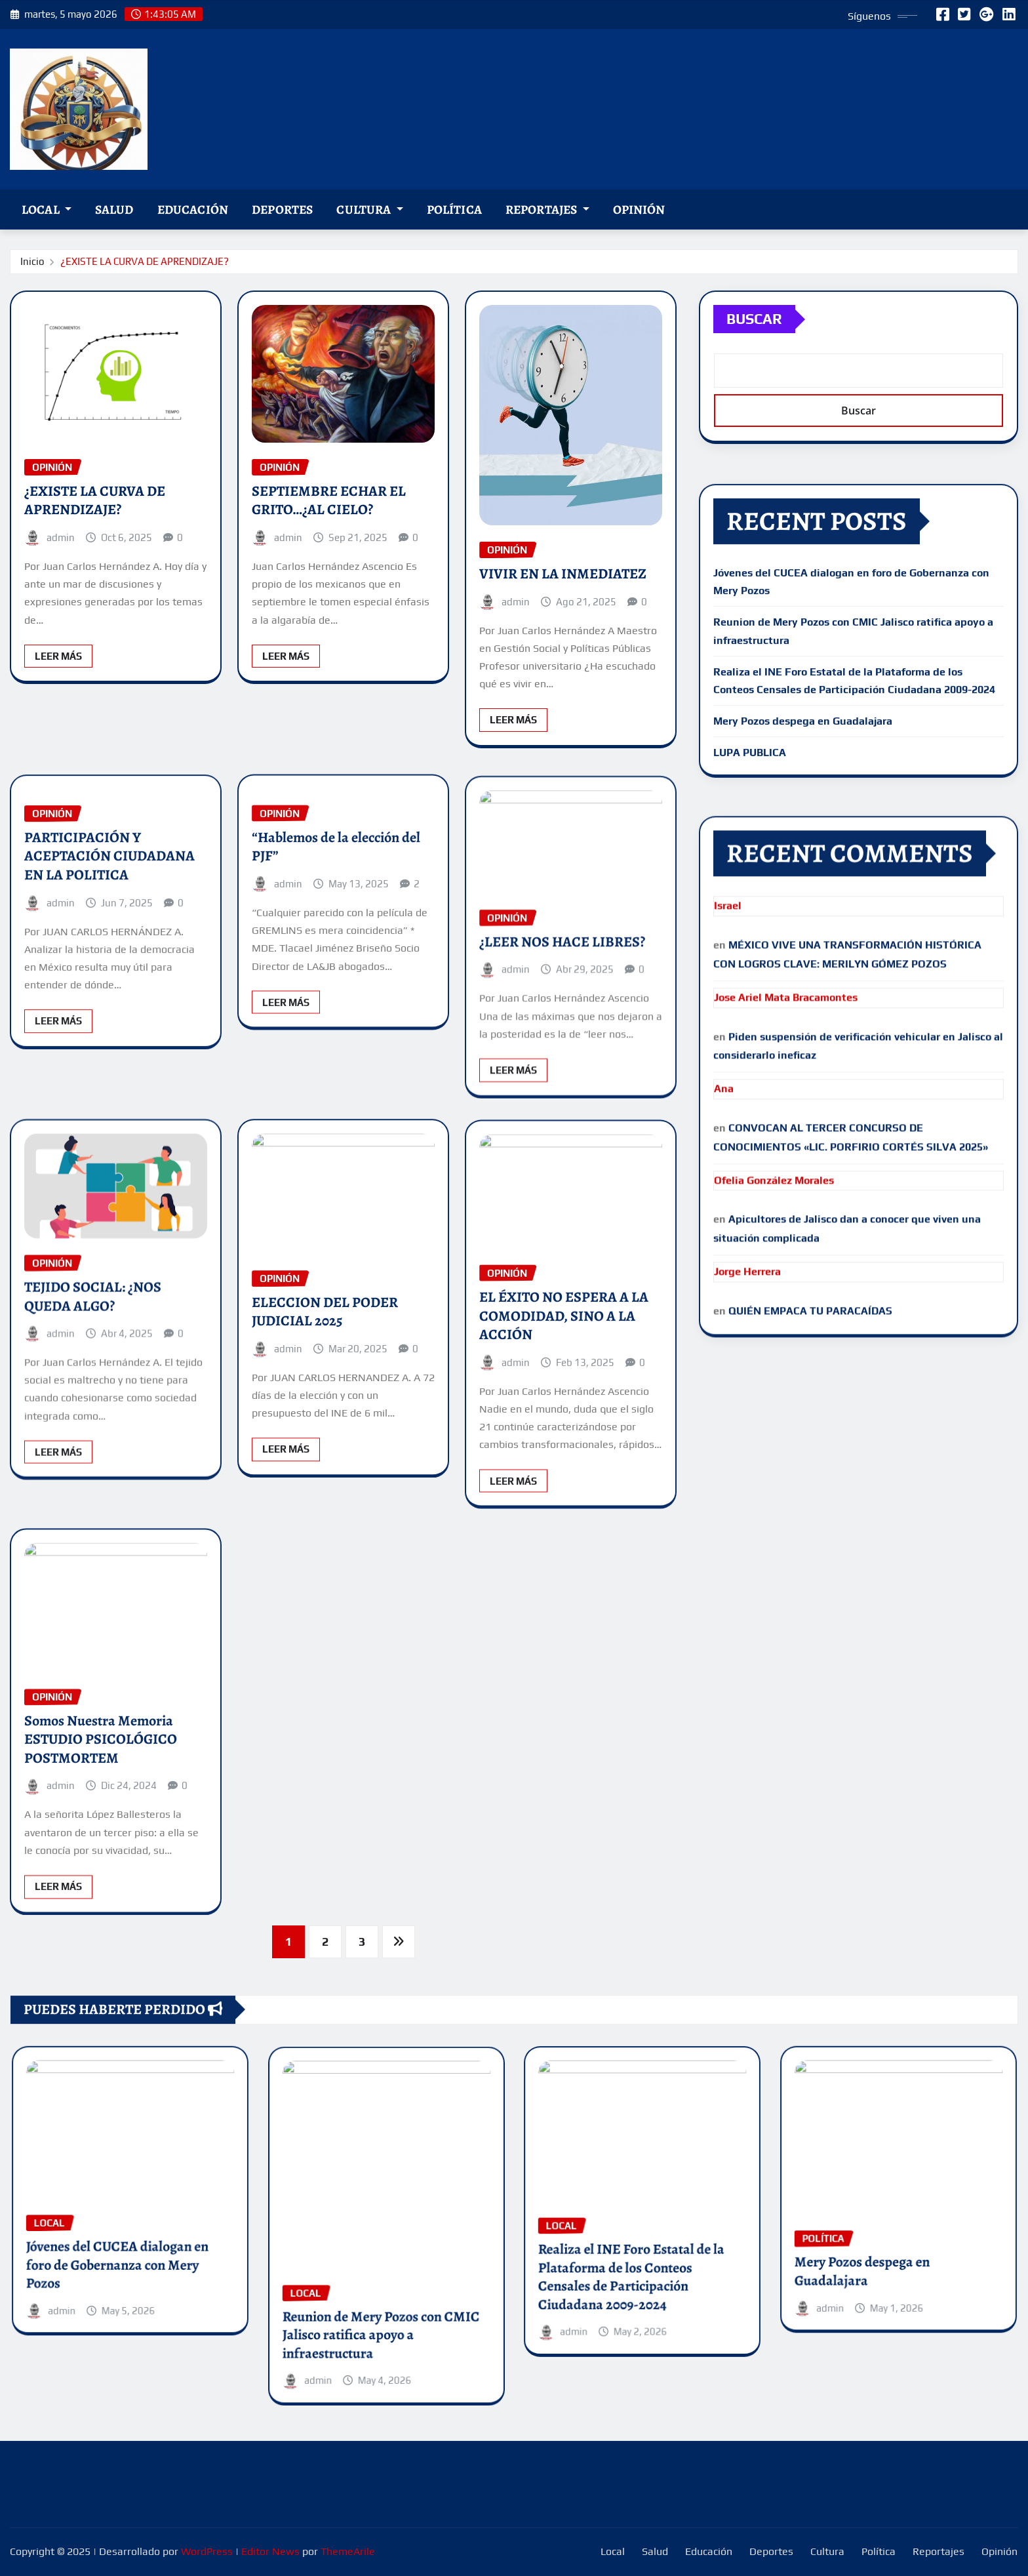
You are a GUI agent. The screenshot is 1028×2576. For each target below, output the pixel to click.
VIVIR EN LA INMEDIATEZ (562, 650)
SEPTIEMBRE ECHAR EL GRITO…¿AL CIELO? (329, 566)
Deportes (282, 209)
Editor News (270, 2551)
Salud (114, 209)
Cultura (369, 209)
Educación (192, 209)
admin (61, 603)
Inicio (32, 265)
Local (46, 209)
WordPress (207, 2551)
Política (454, 209)
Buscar (754, 344)
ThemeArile (348, 2551)
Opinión (639, 209)
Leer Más (58, 721)
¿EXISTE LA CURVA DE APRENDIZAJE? (144, 265)
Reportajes (547, 209)
